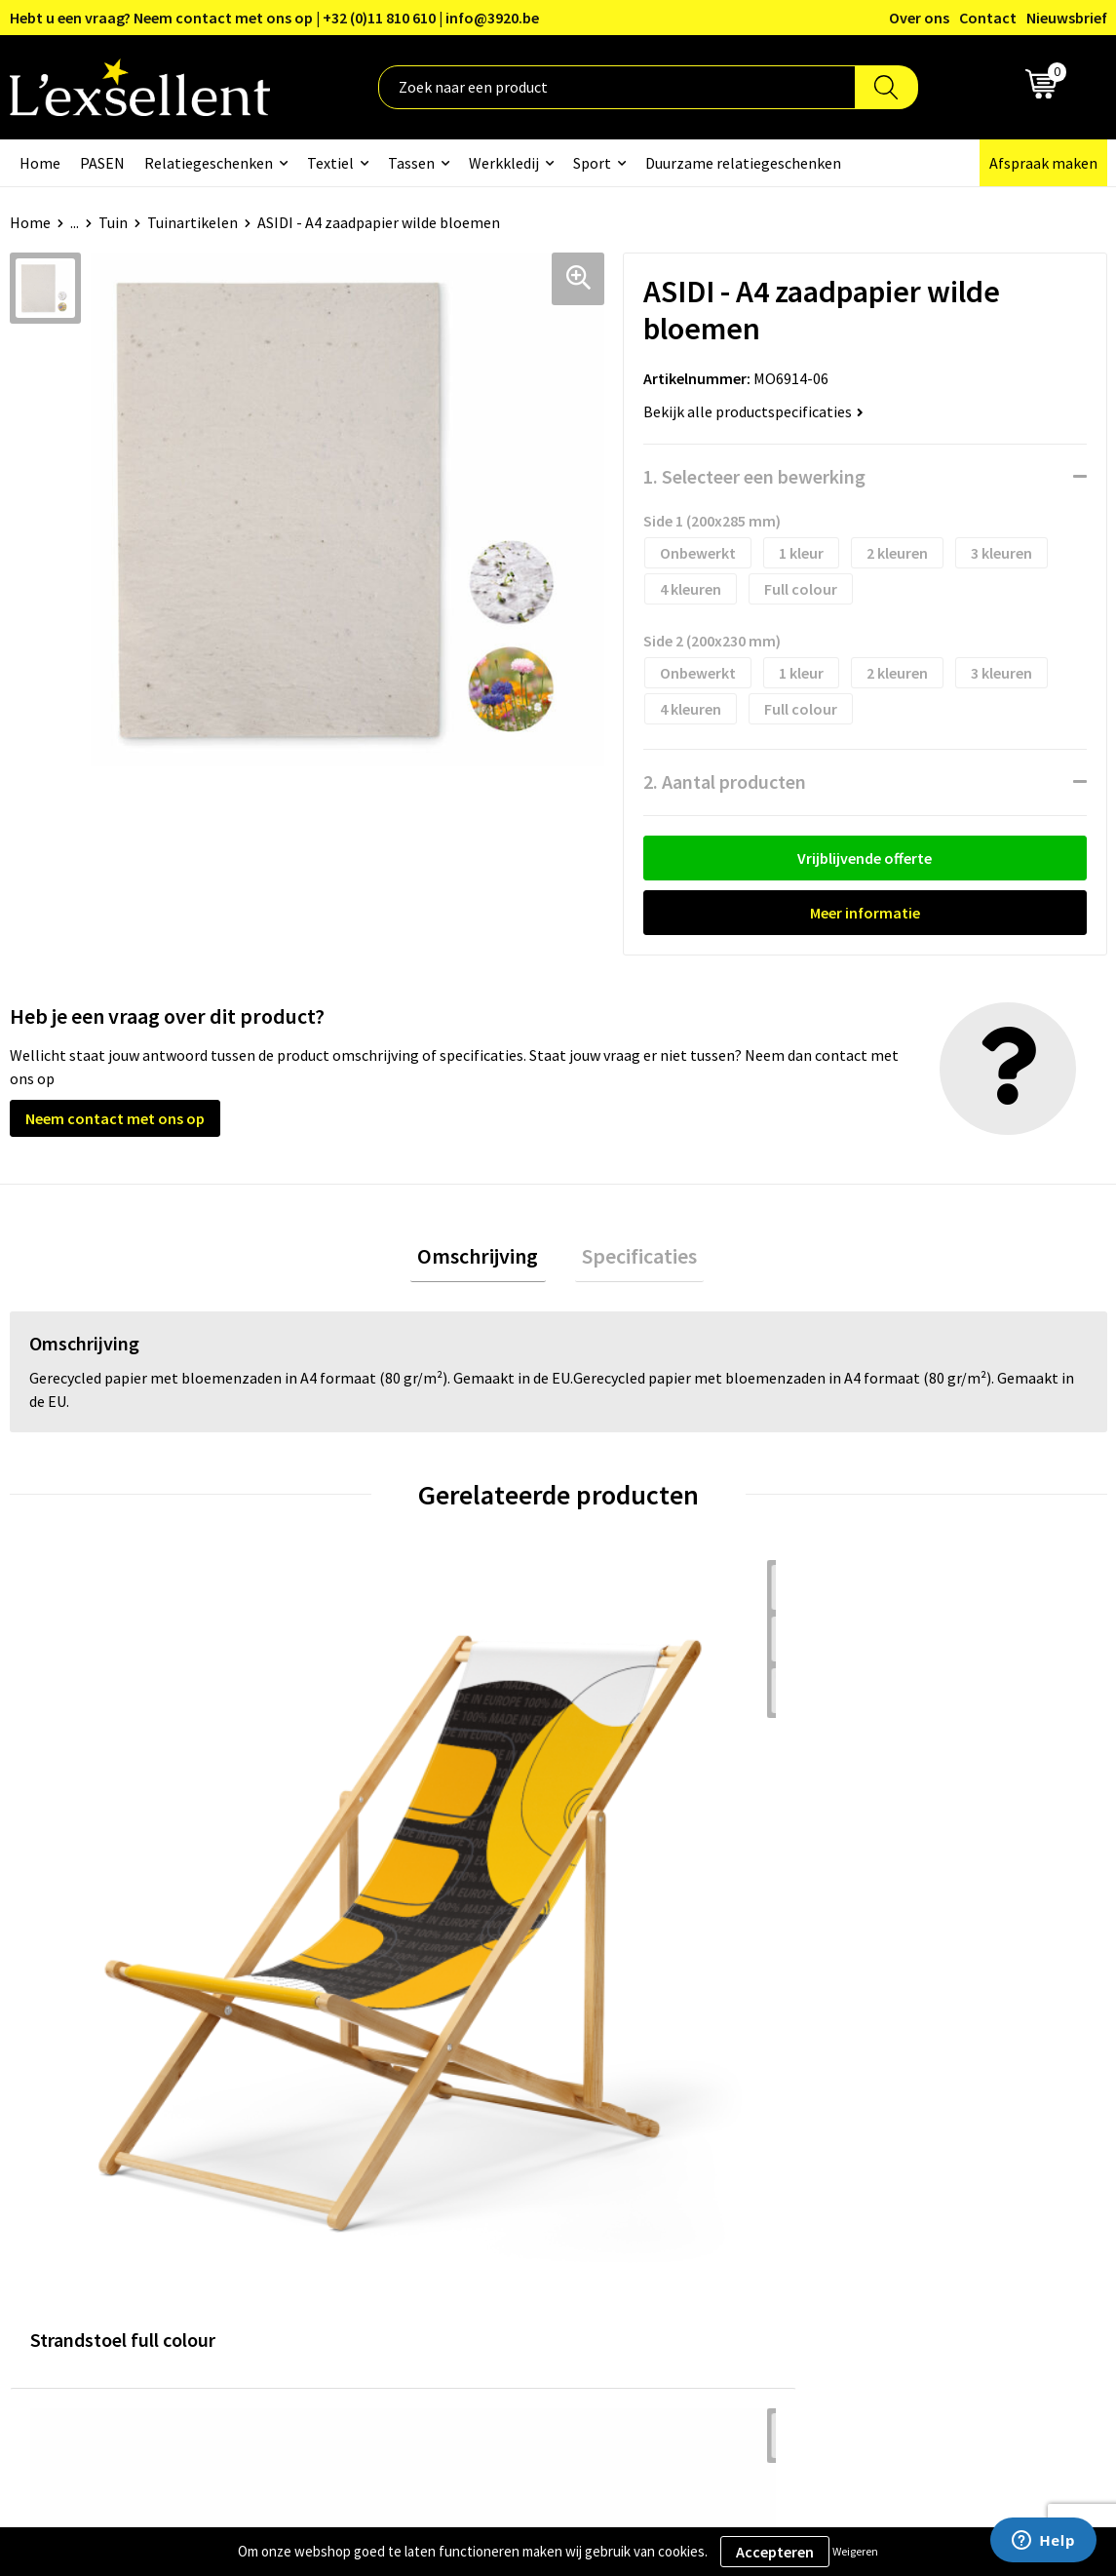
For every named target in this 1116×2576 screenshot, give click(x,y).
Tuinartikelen (192, 222)
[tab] (485, 1260)
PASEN (102, 163)
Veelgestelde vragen (510, 2154)
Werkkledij (504, 163)
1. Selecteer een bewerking (754, 476)
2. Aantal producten (724, 781)
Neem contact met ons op (115, 1118)
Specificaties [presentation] (632, 1259)
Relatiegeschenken (208, 163)
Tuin (113, 222)
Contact (988, 17)
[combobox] (617, 87)
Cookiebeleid (889, 2123)
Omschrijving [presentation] (485, 1259)
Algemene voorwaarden (925, 2064)
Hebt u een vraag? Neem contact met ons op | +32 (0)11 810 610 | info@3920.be (274, 17)
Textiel (330, 163)
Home (39, 163)
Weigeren (855, 2551)
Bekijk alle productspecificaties (753, 411)
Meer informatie (865, 912)
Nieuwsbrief (1066, 17)
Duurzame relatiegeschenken (743, 163)
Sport (592, 163)
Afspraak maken (1043, 163)
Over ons (919, 17)
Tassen (411, 163)
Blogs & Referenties (509, 2094)
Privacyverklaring (904, 2094)
